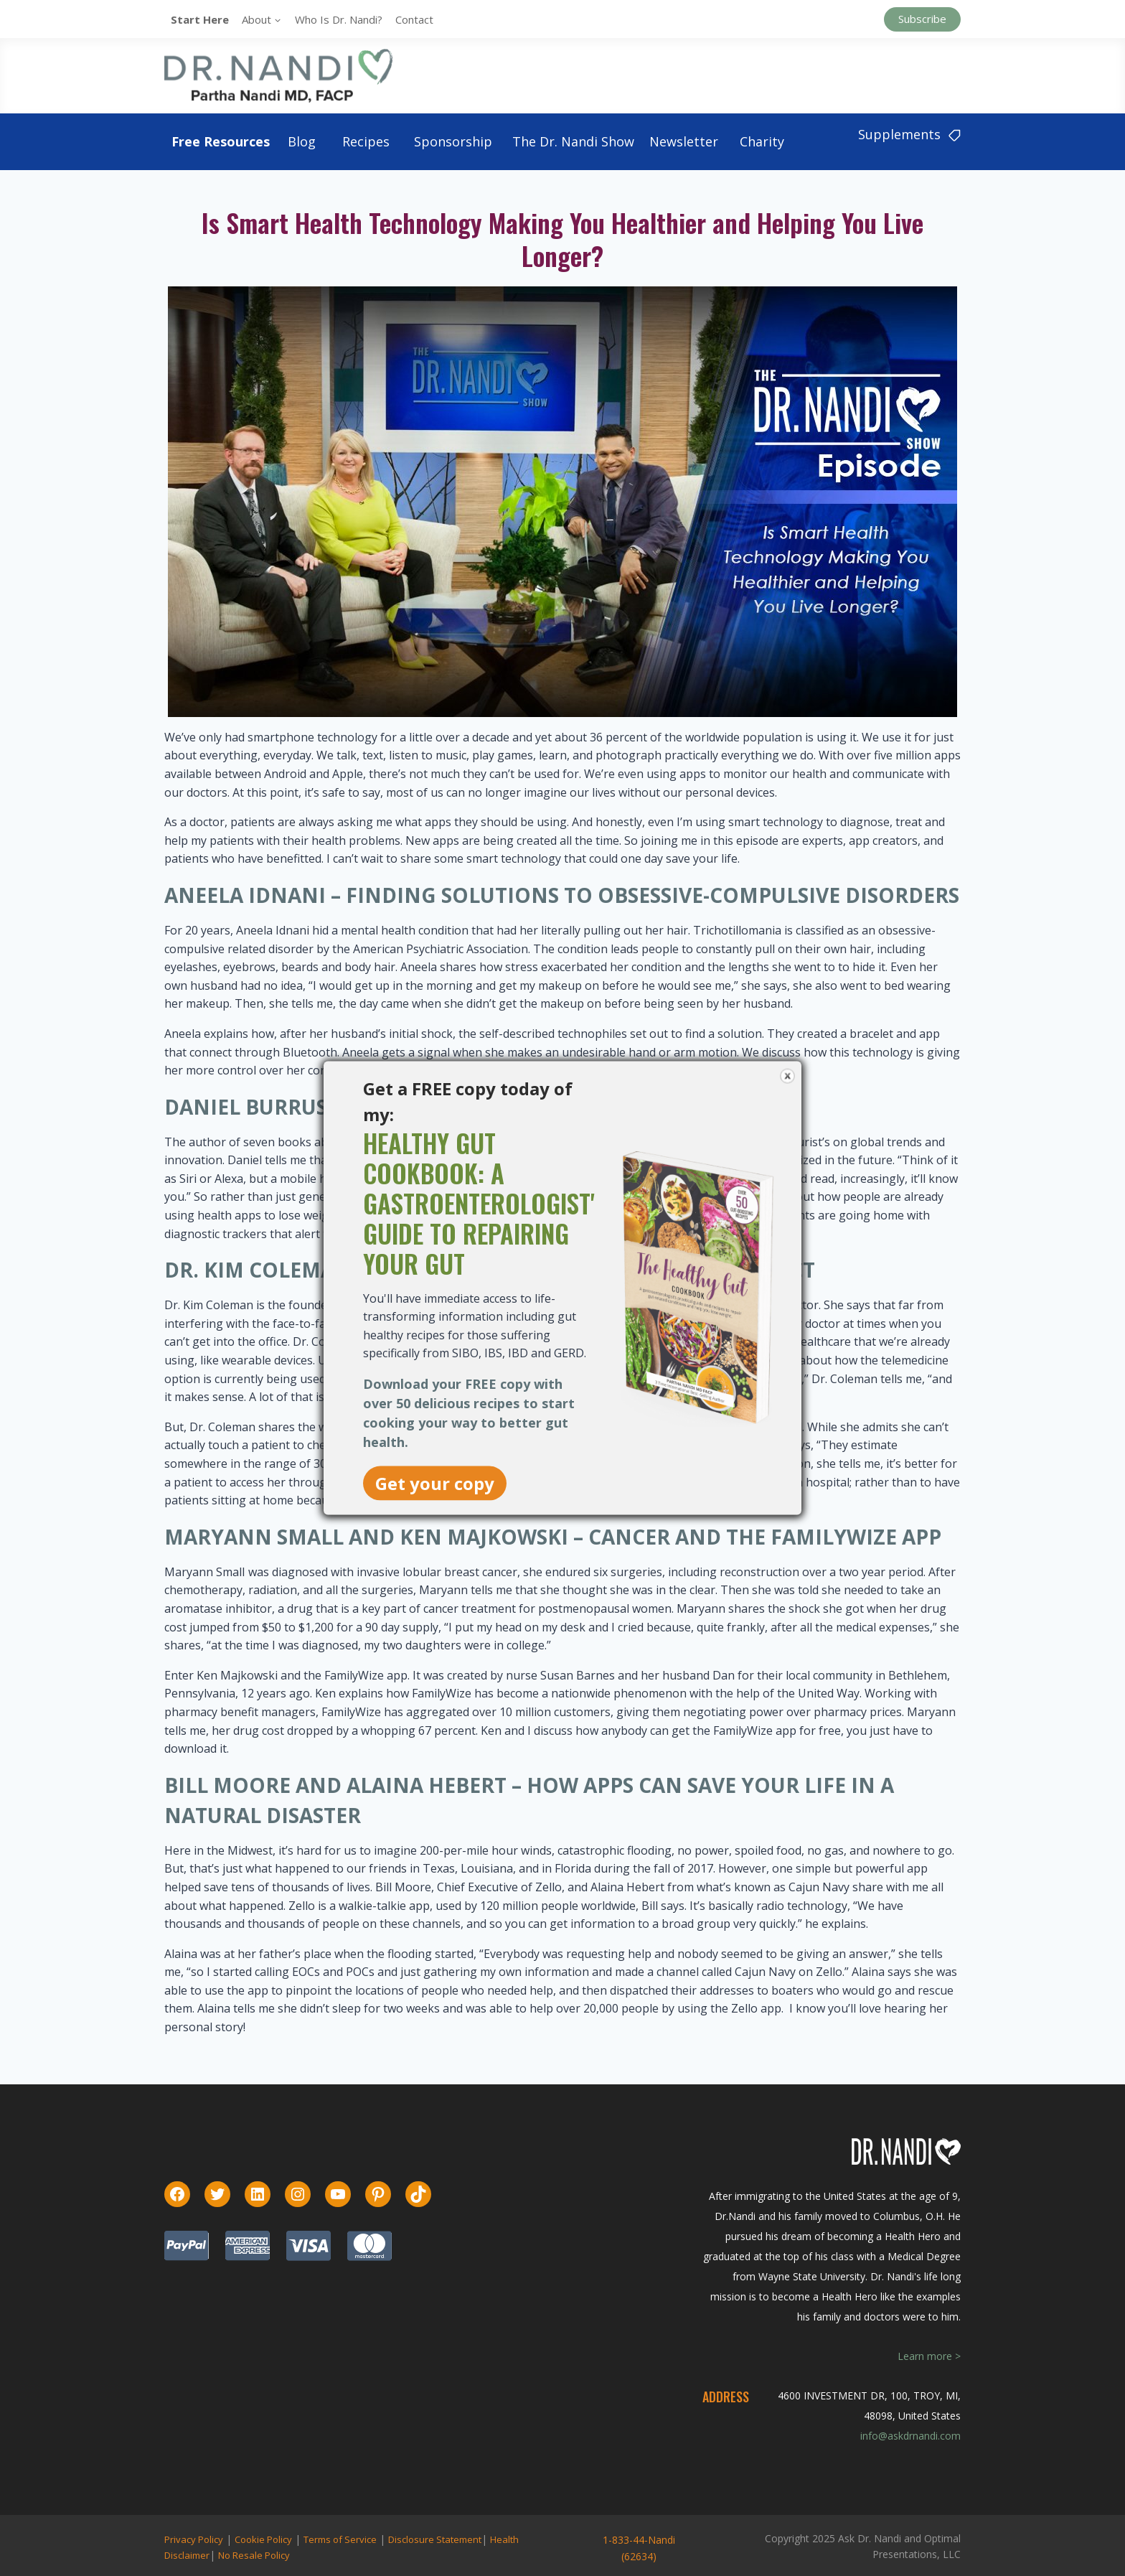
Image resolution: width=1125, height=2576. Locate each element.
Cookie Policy (263, 2539)
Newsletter (683, 141)
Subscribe (922, 18)
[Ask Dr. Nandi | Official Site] (278, 75)
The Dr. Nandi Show (573, 141)
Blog (302, 141)
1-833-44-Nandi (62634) (639, 2547)
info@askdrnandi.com (910, 2435)
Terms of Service (340, 2539)
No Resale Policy (254, 2555)
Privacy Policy (193, 2539)
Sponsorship (453, 141)
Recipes (366, 141)
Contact (414, 19)
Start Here (200, 19)
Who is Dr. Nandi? (338, 19)
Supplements (909, 134)
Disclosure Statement (434, 2539)
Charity (762, 141)
